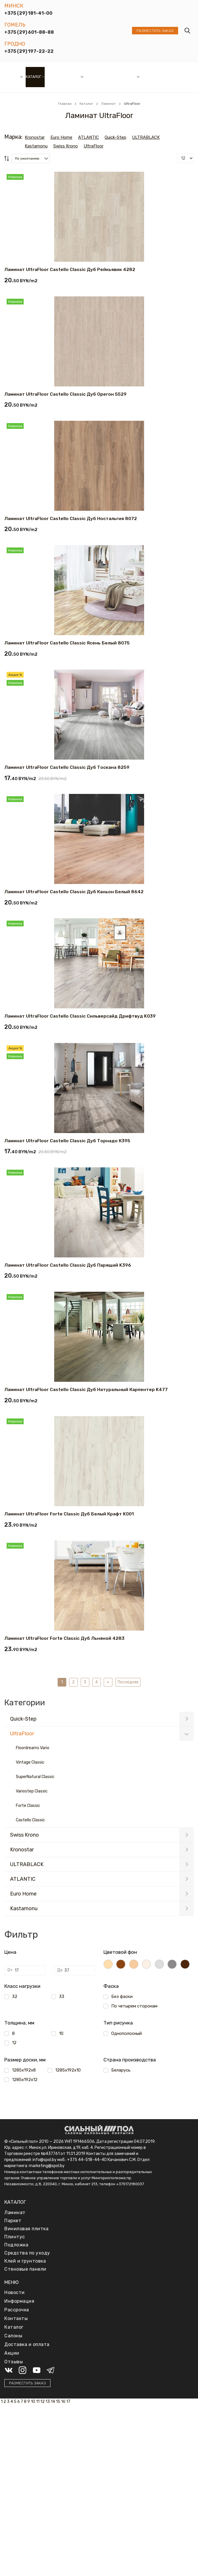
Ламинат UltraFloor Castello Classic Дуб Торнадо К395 (67, 1140)
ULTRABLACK (27, 1864)
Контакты (16, 2318)
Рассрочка (96, 76)
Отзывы (171, 76)
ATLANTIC (22, 1879)
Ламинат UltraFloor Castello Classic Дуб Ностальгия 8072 (70, 518)
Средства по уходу (27, 2253)
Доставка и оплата (151, 77)
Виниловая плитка (26, 2228)
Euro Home (23, 1894)
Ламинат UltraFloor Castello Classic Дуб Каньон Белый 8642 (74, 891)
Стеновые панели (25, 2269)
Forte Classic (28, 1805)
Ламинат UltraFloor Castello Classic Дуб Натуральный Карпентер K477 (86, 1389)
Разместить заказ (155, 31)
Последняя (128, 1682)
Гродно (14, 44)
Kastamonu (23, 1908)
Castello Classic (30, 1820)
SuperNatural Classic (35, 1776)
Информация (123, 76)
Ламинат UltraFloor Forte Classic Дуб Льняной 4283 (64, 1638)
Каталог (33, 76)
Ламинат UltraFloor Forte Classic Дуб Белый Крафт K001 (69, 1514)
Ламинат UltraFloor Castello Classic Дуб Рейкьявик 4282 (69, 269)
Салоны (11, 76)
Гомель (14, 25)
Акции (73, 76)
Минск (13, 6)
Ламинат (15, 2212)
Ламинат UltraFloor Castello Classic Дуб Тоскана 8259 (66, 767)
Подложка (16, 2245)
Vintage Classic (30, 1762)
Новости (56, 76)
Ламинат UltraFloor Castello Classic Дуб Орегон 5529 (65, 394)
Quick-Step (23, 1719)
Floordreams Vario (32, 1747)
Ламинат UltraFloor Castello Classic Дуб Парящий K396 (67, 1265)
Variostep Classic (32, 1791)
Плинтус (14, 2236)
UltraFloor (22, 1733)
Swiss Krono (24, 1835)
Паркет (12, 2220)
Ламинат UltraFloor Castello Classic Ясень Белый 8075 (67, 643)
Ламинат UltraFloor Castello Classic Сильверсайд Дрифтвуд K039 (80, 1016)
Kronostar (22, 1849)
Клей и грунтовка (25, 2261)
